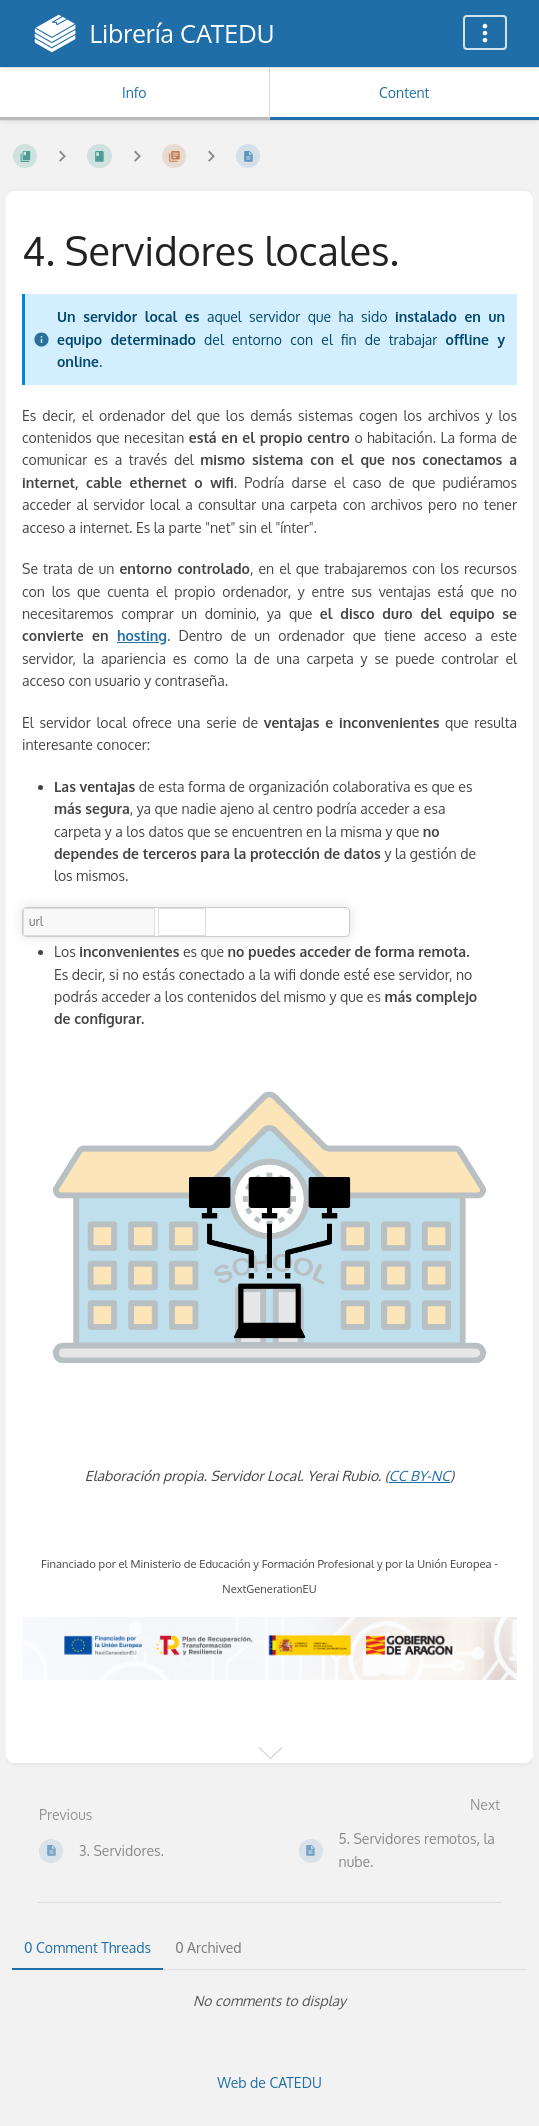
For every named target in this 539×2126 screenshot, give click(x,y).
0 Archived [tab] (208, 1947)
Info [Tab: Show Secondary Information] (134, 92)
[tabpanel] (269, 2001)
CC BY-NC (419, 1475)
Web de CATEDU (269, 2082)
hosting (142, 635)
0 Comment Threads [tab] (87, 1947)
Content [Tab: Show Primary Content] (404, 92)
